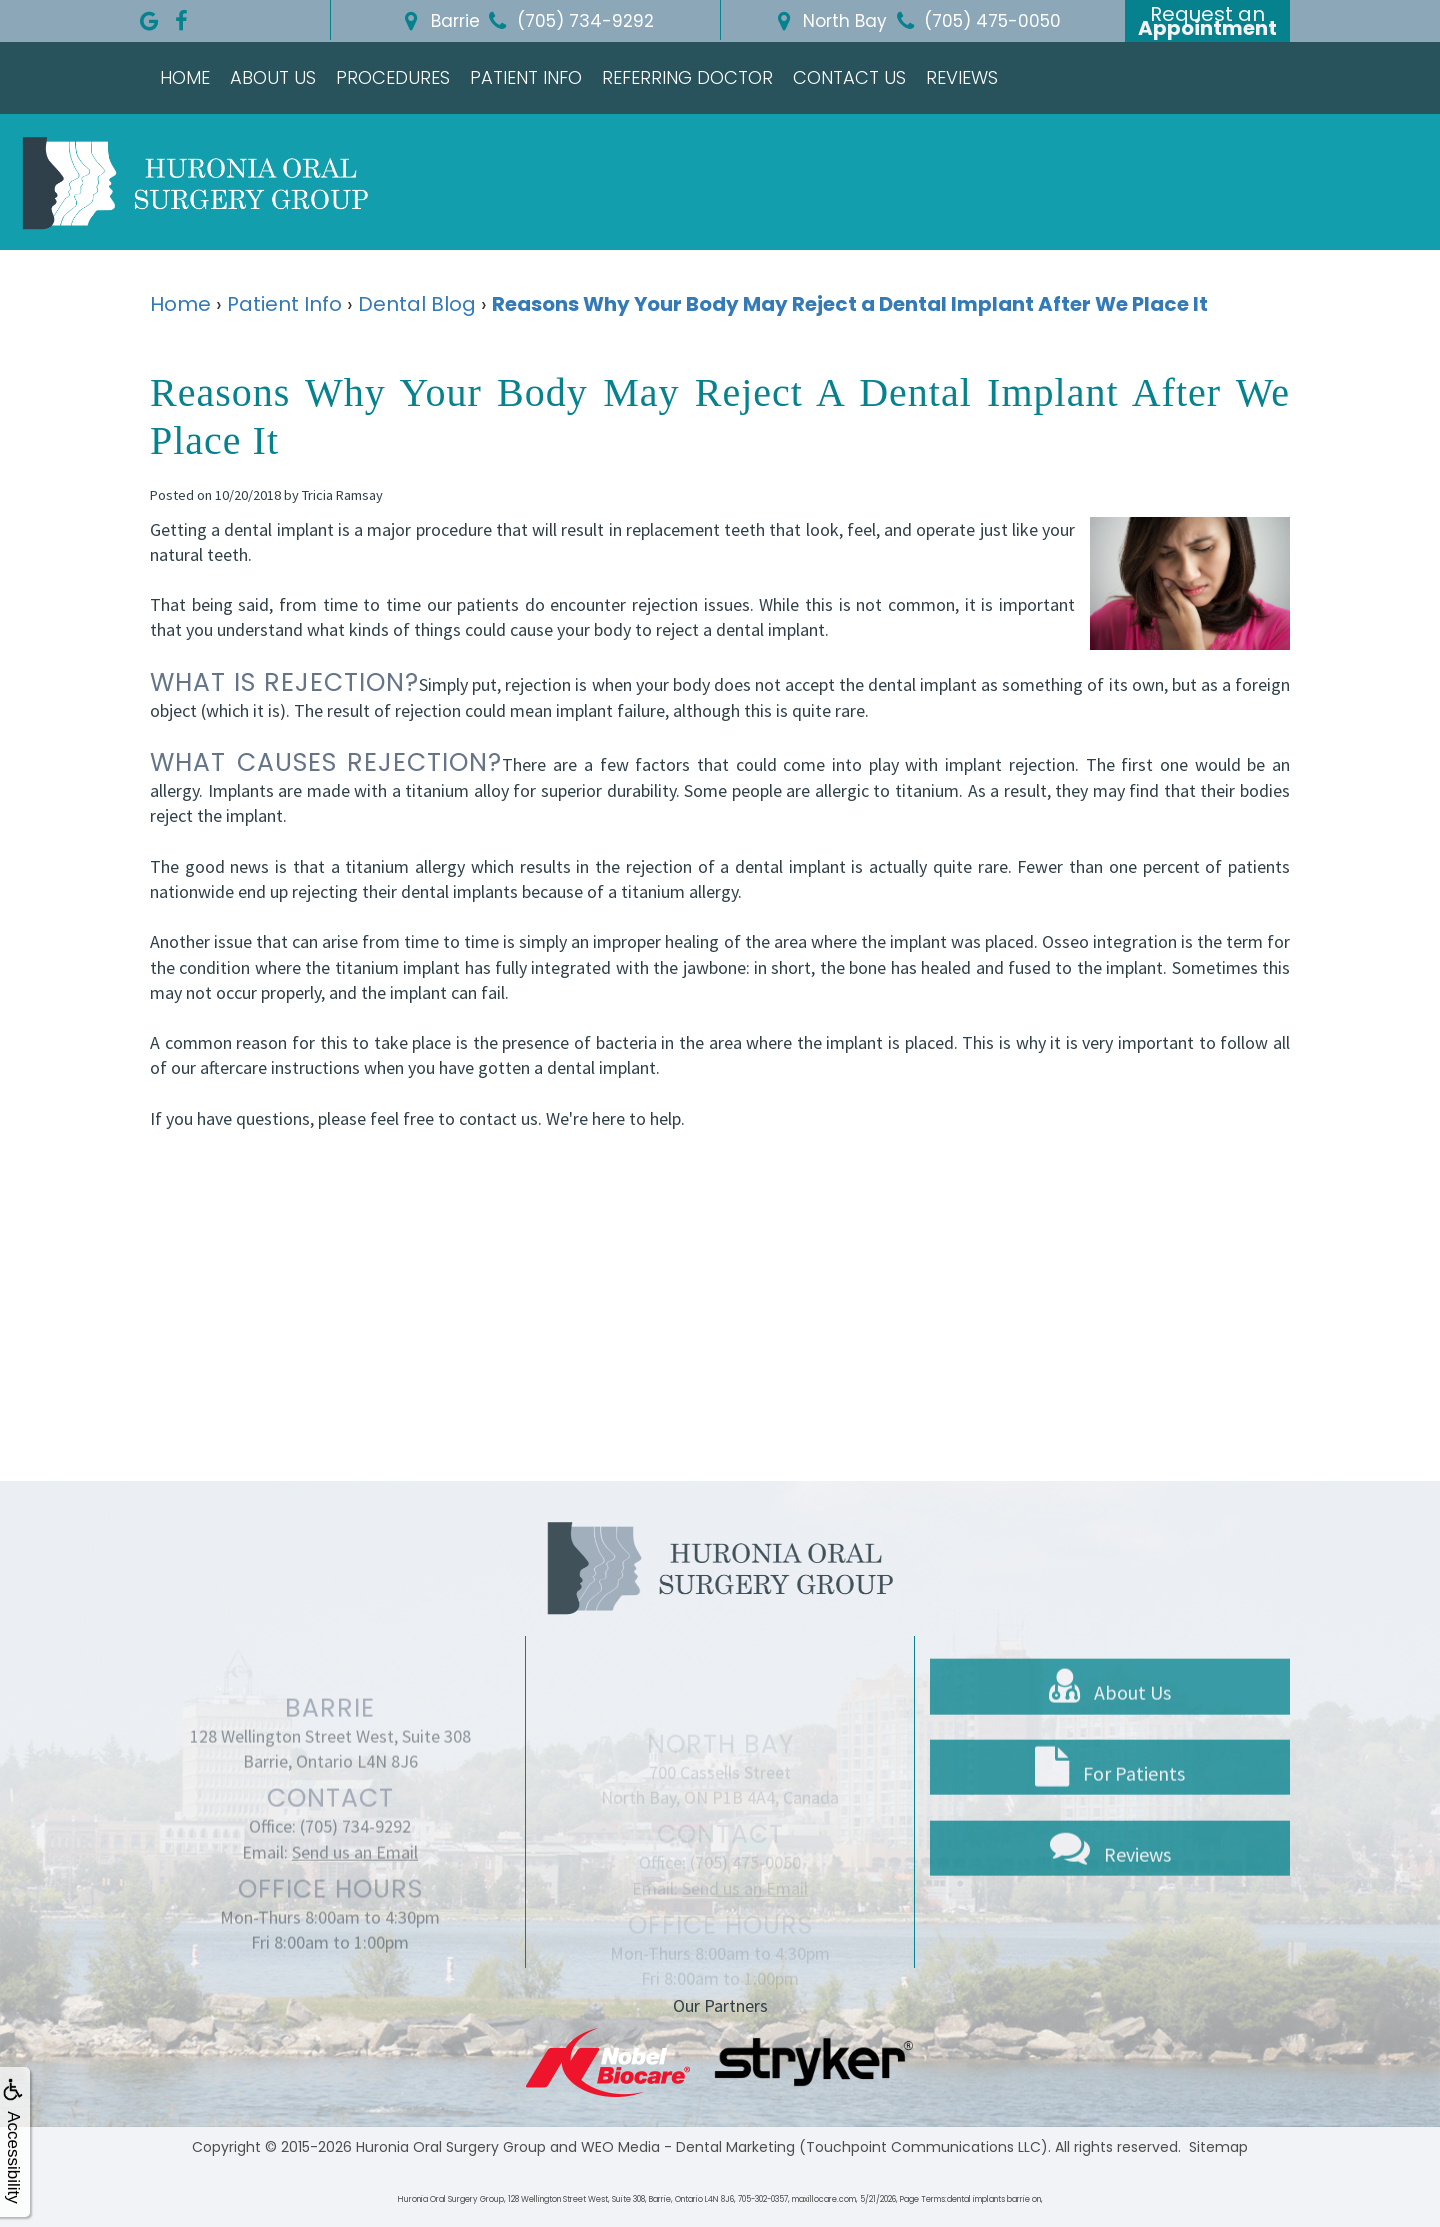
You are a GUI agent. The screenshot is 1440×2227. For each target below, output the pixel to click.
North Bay (828, 21)
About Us (273, 77)
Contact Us (849, 77)
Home (185, 77)
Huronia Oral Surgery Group (451, 2147)
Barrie (439, 21)
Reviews (962, 77)
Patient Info (526, 77)
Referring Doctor (687, 77)
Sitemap (1218, 2147)
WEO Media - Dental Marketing (688, 2147)
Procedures (393, 77)
